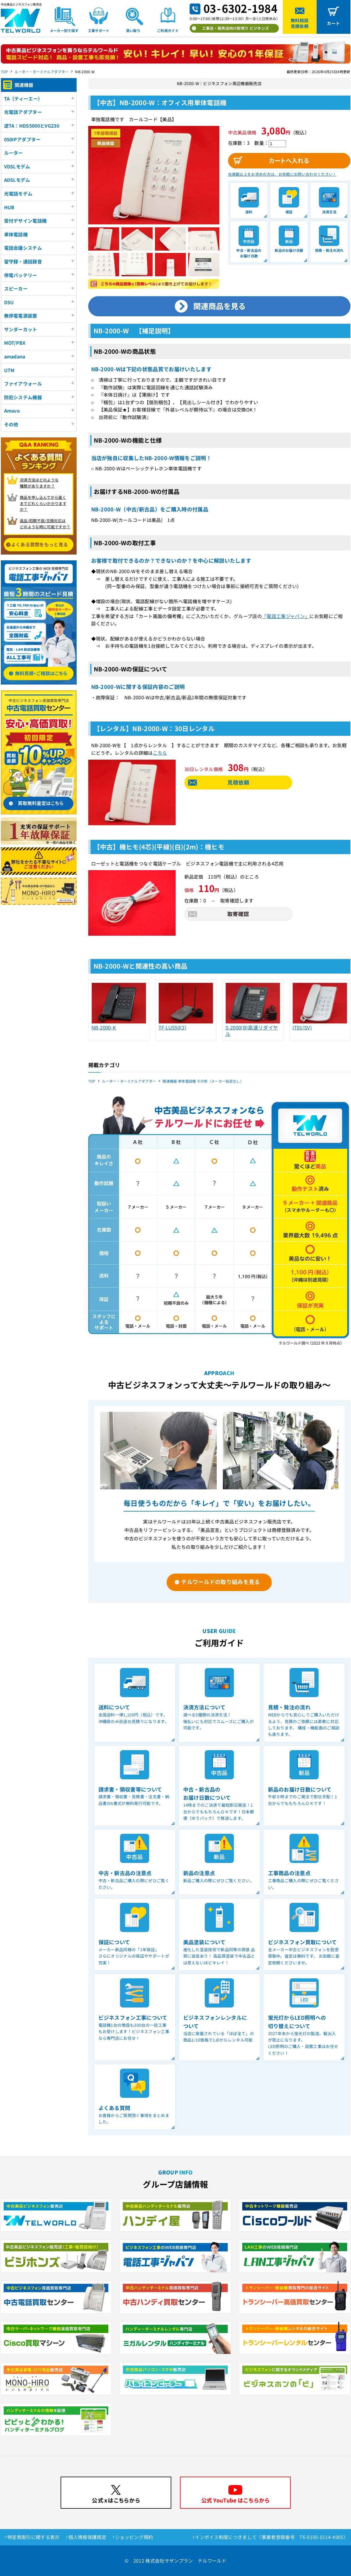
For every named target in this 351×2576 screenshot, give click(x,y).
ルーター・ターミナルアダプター (41, 71)
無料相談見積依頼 (299, 23)
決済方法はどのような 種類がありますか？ (39, 483)
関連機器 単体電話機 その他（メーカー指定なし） (203, 1080)
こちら (160, 752)
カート (333, 23)
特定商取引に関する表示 (33, 2536)
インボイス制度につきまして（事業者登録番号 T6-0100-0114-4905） (271, 2536)
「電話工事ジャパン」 (285, 616)
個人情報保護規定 (87, 2536)
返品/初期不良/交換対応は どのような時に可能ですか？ (45, 523)
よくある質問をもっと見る (39, 544)
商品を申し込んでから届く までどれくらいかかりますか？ (43, 503)
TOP (4, 71)
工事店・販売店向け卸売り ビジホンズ (235, 28)
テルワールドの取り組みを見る (220, 1582)
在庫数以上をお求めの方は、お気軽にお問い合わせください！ (282, 174)
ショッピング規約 (134, 2536)
